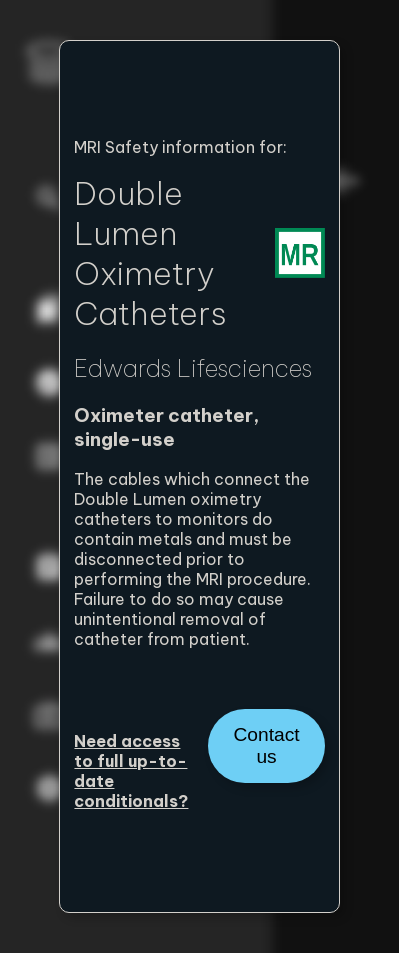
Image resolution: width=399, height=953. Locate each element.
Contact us (266, 745)
